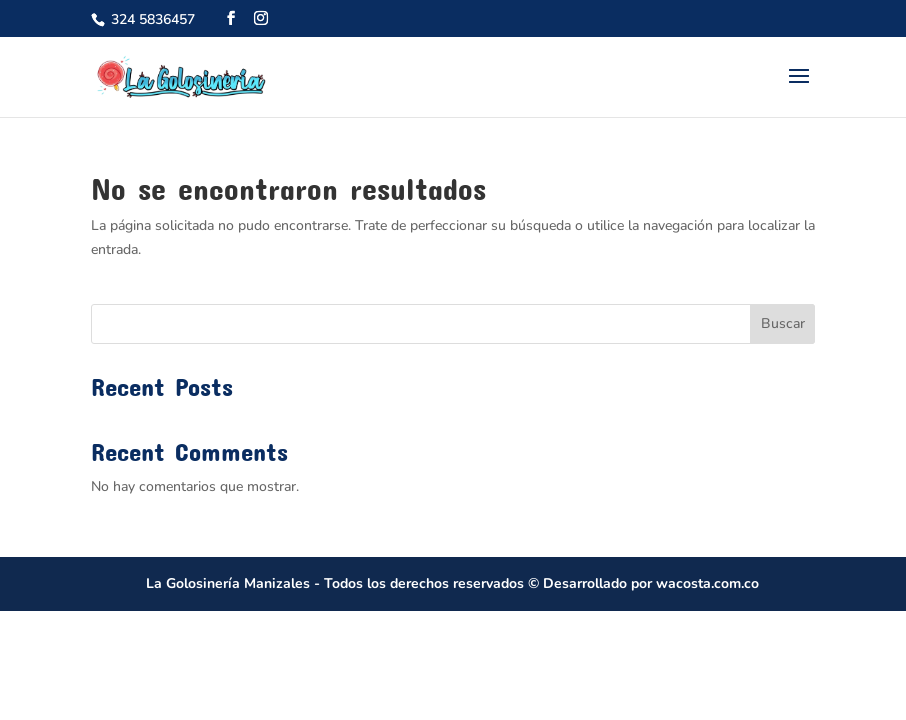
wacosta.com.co (707, 583)
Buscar (783, 323)
